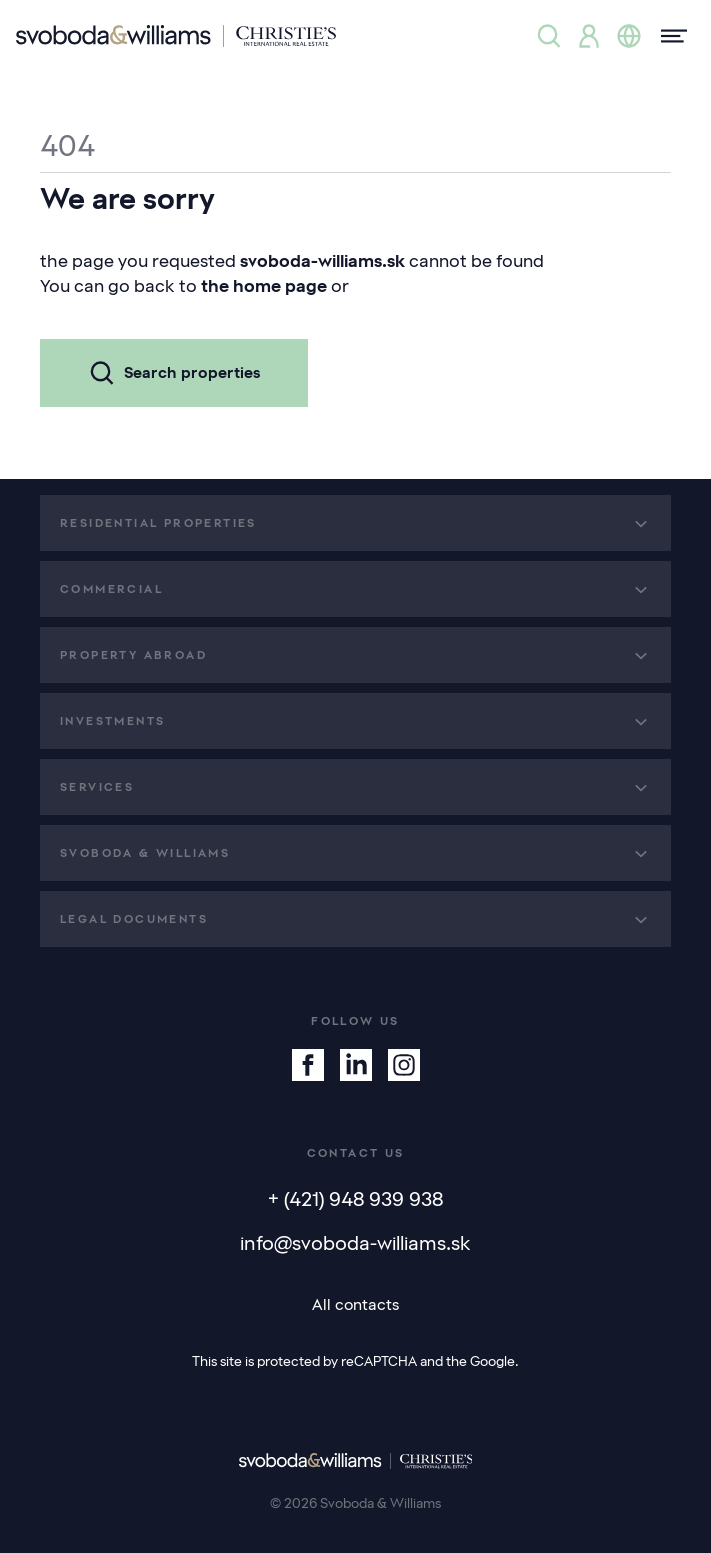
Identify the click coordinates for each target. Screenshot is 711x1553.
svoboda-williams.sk (322, 261)
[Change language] (629, 36)
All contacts (355, 1305)
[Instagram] (404, 1065)
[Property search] (549, 36)
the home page (264, 286)
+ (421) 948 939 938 (355, 1199)
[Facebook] (308, 1065)
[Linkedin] (356, 1065)
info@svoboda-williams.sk (355, 1243)
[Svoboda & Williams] (176, 36)
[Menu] (668, 36)
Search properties (174, 373)
